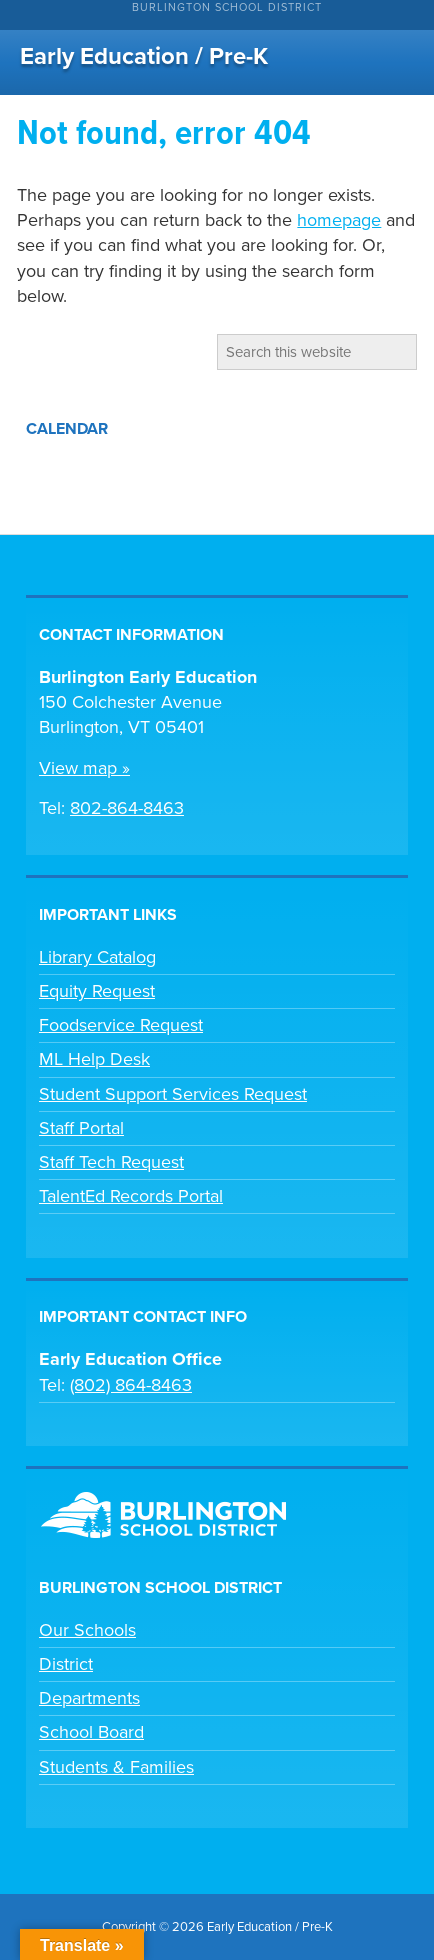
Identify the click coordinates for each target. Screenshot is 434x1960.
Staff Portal (81, 1128)
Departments (89, 1698)
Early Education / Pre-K (144, 56)
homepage (339, 220)
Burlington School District (227, 7)
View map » (84, 768)
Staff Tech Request (111, 1162)
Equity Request (97, 991)
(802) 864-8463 (131, 1385)
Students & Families (116, 1767)
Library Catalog (97, 957)
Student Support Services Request (173, 1094)
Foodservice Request (121, 1025)
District (66, 1664)
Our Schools (87, 1630)
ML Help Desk (94, 1059)
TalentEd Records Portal (131, 1196)
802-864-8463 (127, 808)
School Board (91, 1732)
